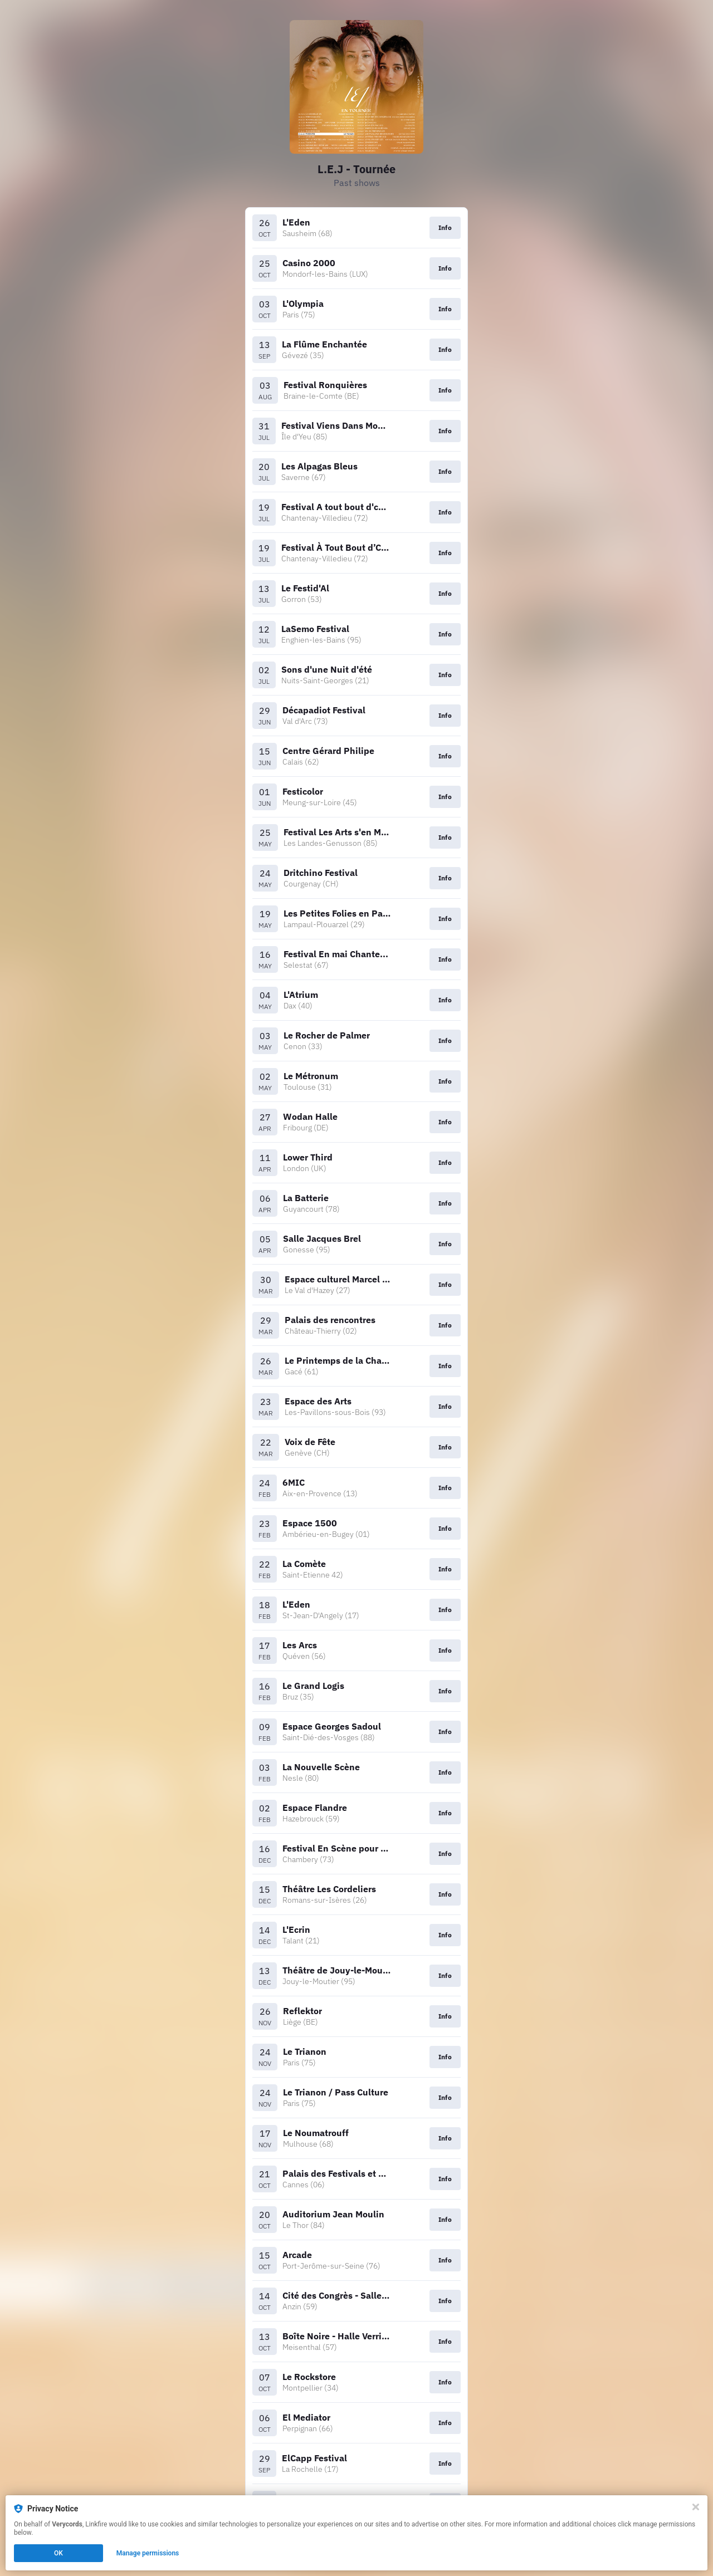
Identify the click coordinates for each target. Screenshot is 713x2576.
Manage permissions (147, 2553)
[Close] (696, 2507)
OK (58, 2553)
